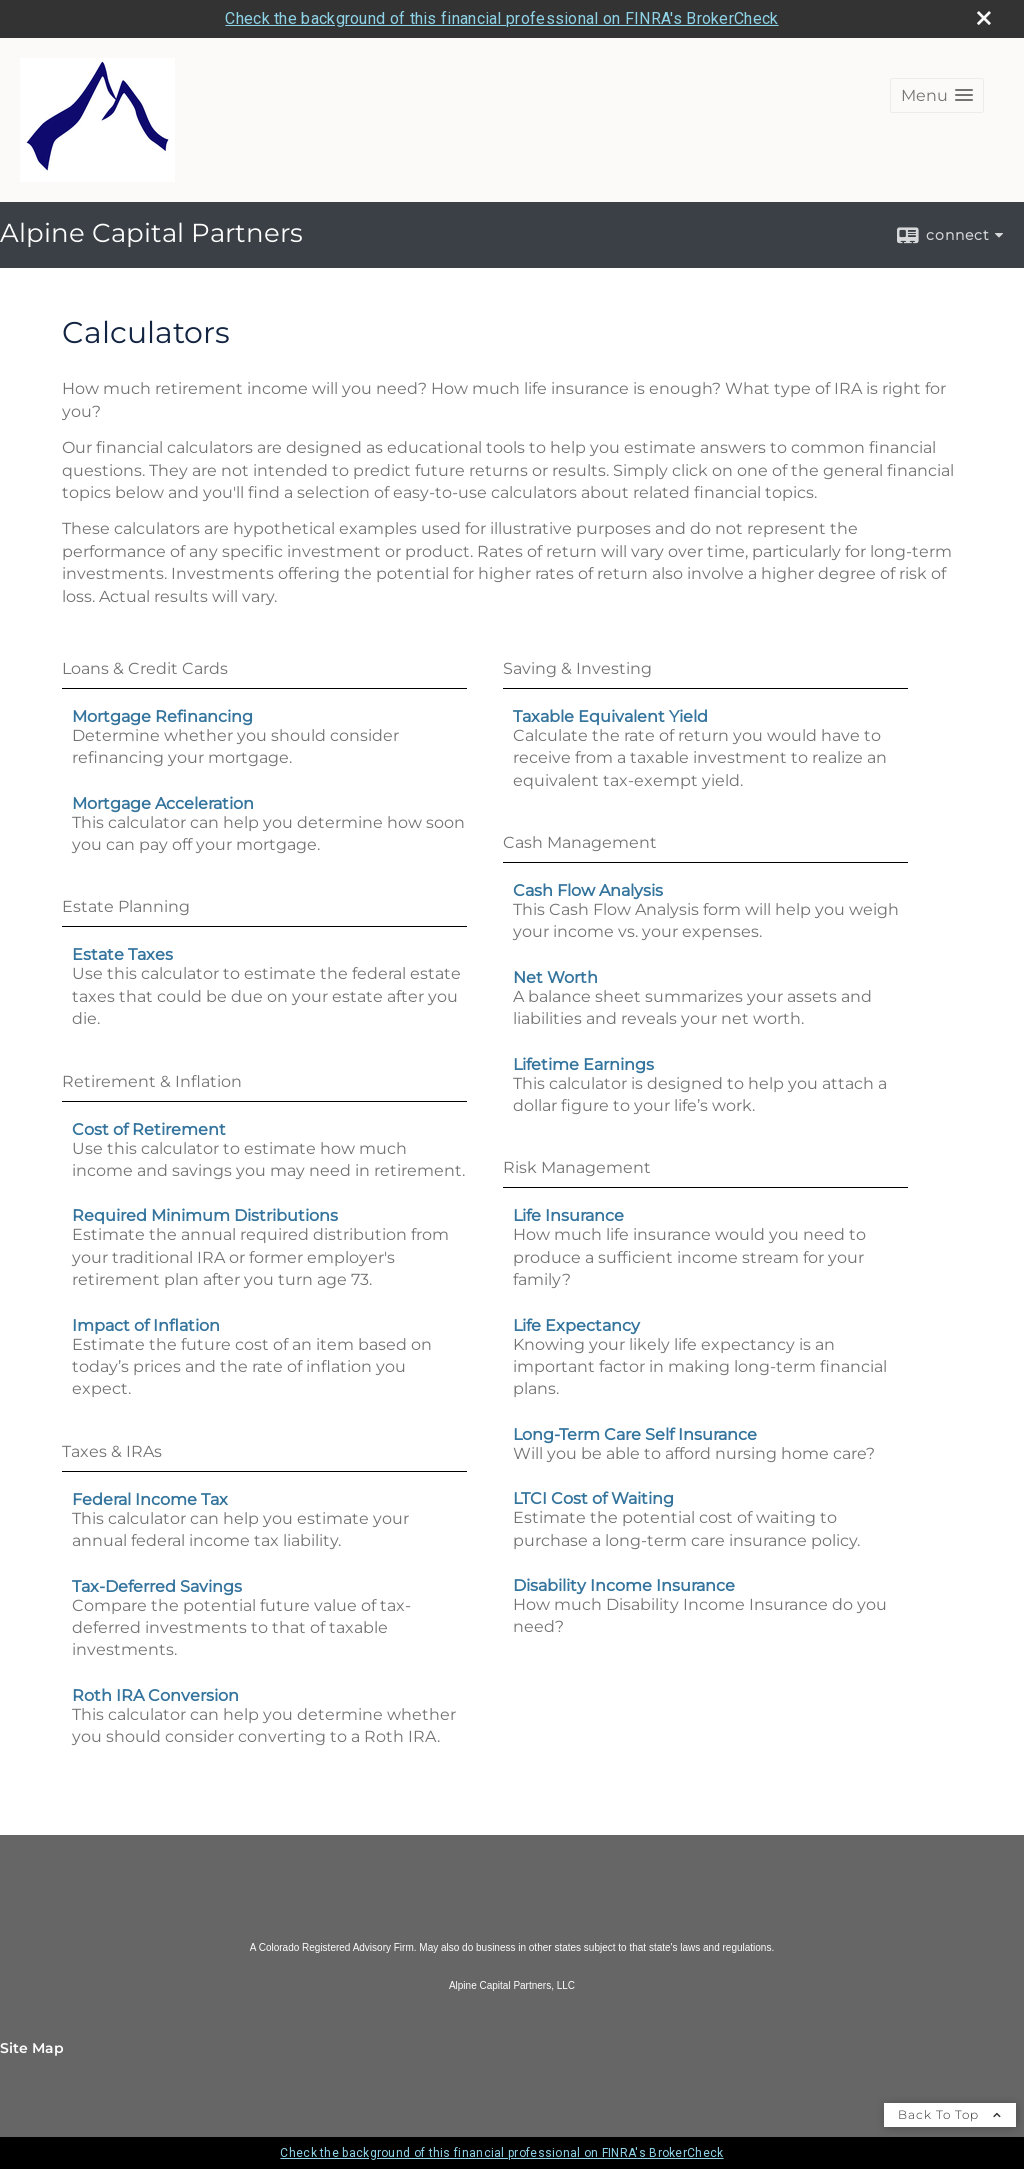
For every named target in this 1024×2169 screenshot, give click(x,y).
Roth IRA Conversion (155, 1695)
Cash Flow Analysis (588, 890)
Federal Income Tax (150, 1499)
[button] (937, 95)
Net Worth (555, 977)
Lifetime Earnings (583, 1064)
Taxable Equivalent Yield (610, 716)
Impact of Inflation (146, 1325)
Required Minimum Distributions (205, 1215)
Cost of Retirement (149, 1129)
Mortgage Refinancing (162, 716)
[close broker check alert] (984, 18)
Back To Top (950, 2114)
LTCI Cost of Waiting (593, 1498)
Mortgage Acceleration (163, 803)
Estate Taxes (122, 954)
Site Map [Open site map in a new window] (32, 2048)
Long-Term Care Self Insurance (635, 1434)
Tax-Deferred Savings (157, 1586)
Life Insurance (568, 1215)
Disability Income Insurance (624, 1585)
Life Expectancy (576, 1325)
